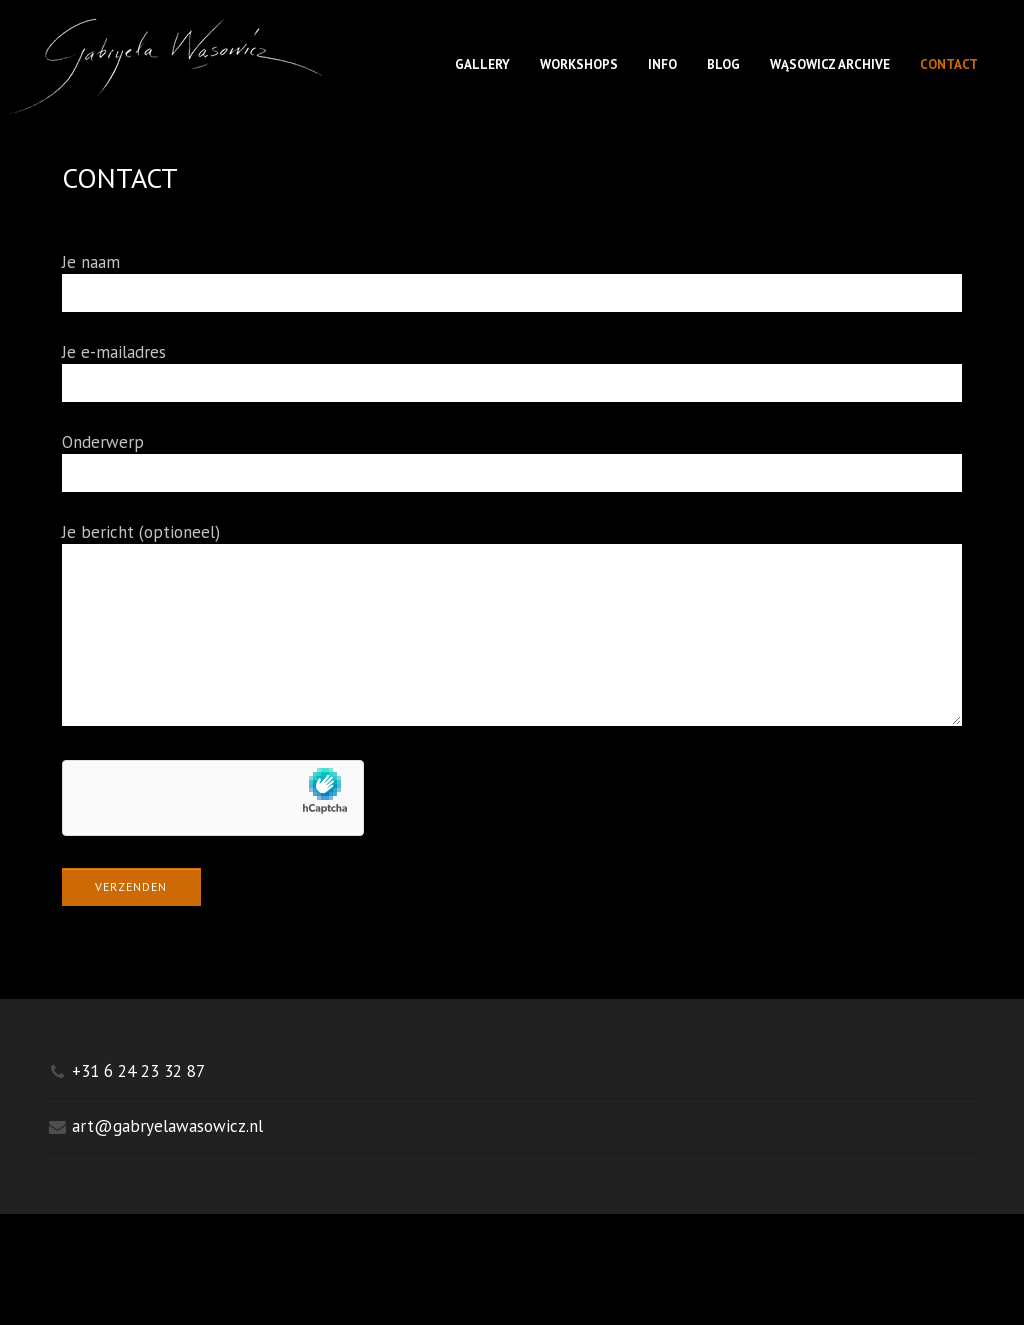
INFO (662, 64)
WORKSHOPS (579, 64)
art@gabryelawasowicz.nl (167, 1156)
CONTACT (949, 64)
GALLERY (482, 64)
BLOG (723, 64)
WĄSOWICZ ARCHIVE (830, 64)
